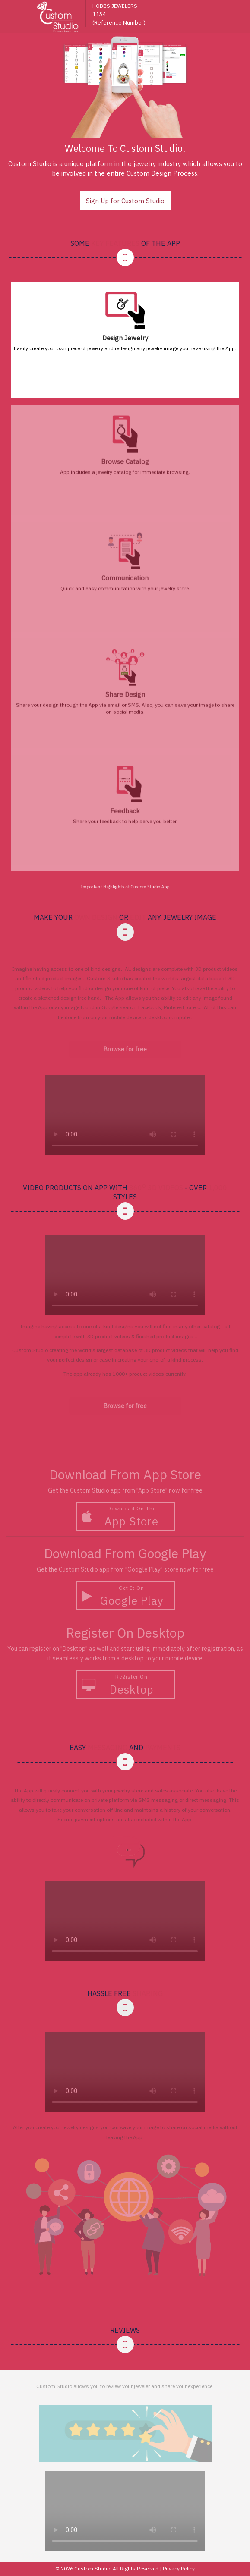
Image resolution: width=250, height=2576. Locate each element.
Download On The (128, 1517)
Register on (128, 1685)
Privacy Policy (179, 2568)
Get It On (128, 1596)
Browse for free (125, 1049)
